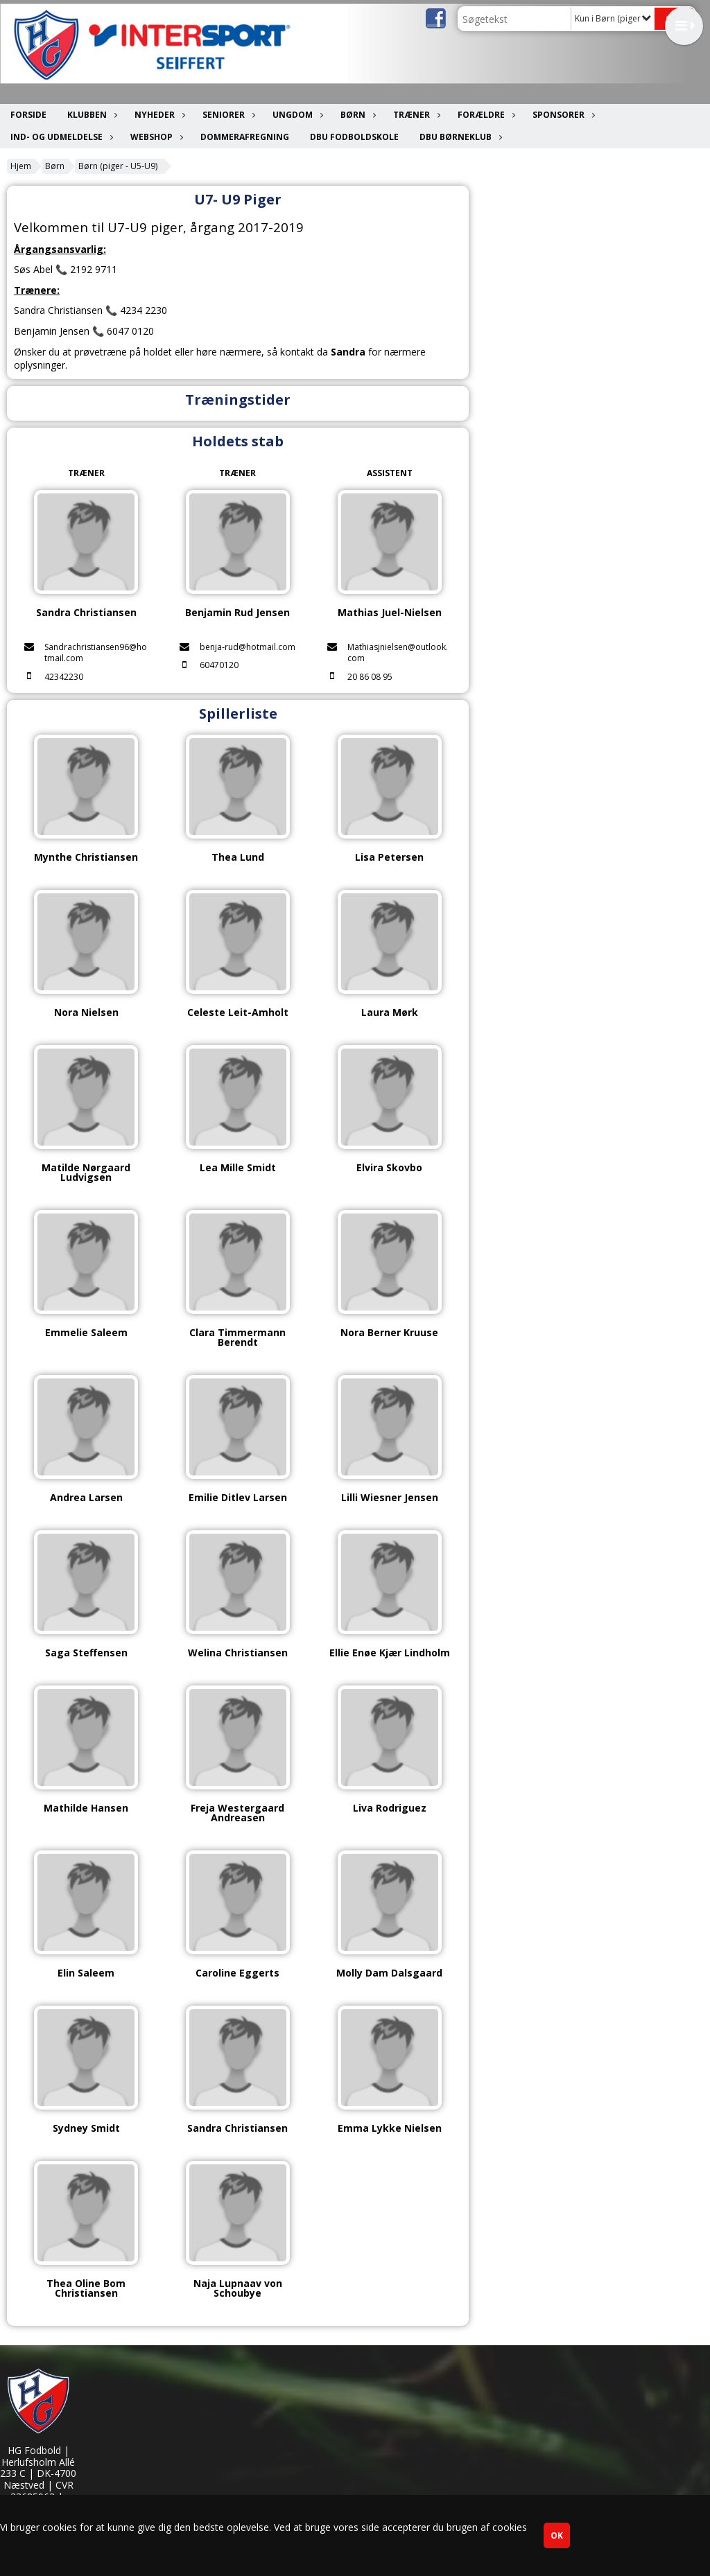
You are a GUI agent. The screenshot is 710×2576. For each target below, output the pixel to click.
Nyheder (158, 115)
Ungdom (296, 115)
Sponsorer (561, 115)
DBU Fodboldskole (354, 137)
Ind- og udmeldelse (60, 137)
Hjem (20, 166)
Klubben (90, 115)
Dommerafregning (244, 137)
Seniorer (227, 115)
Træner (415, 115)
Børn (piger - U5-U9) (117, 166)
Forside (28, 115)
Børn (356, 115)
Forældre (485, 115)
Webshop (155, 137)
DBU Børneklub (459, 137)
